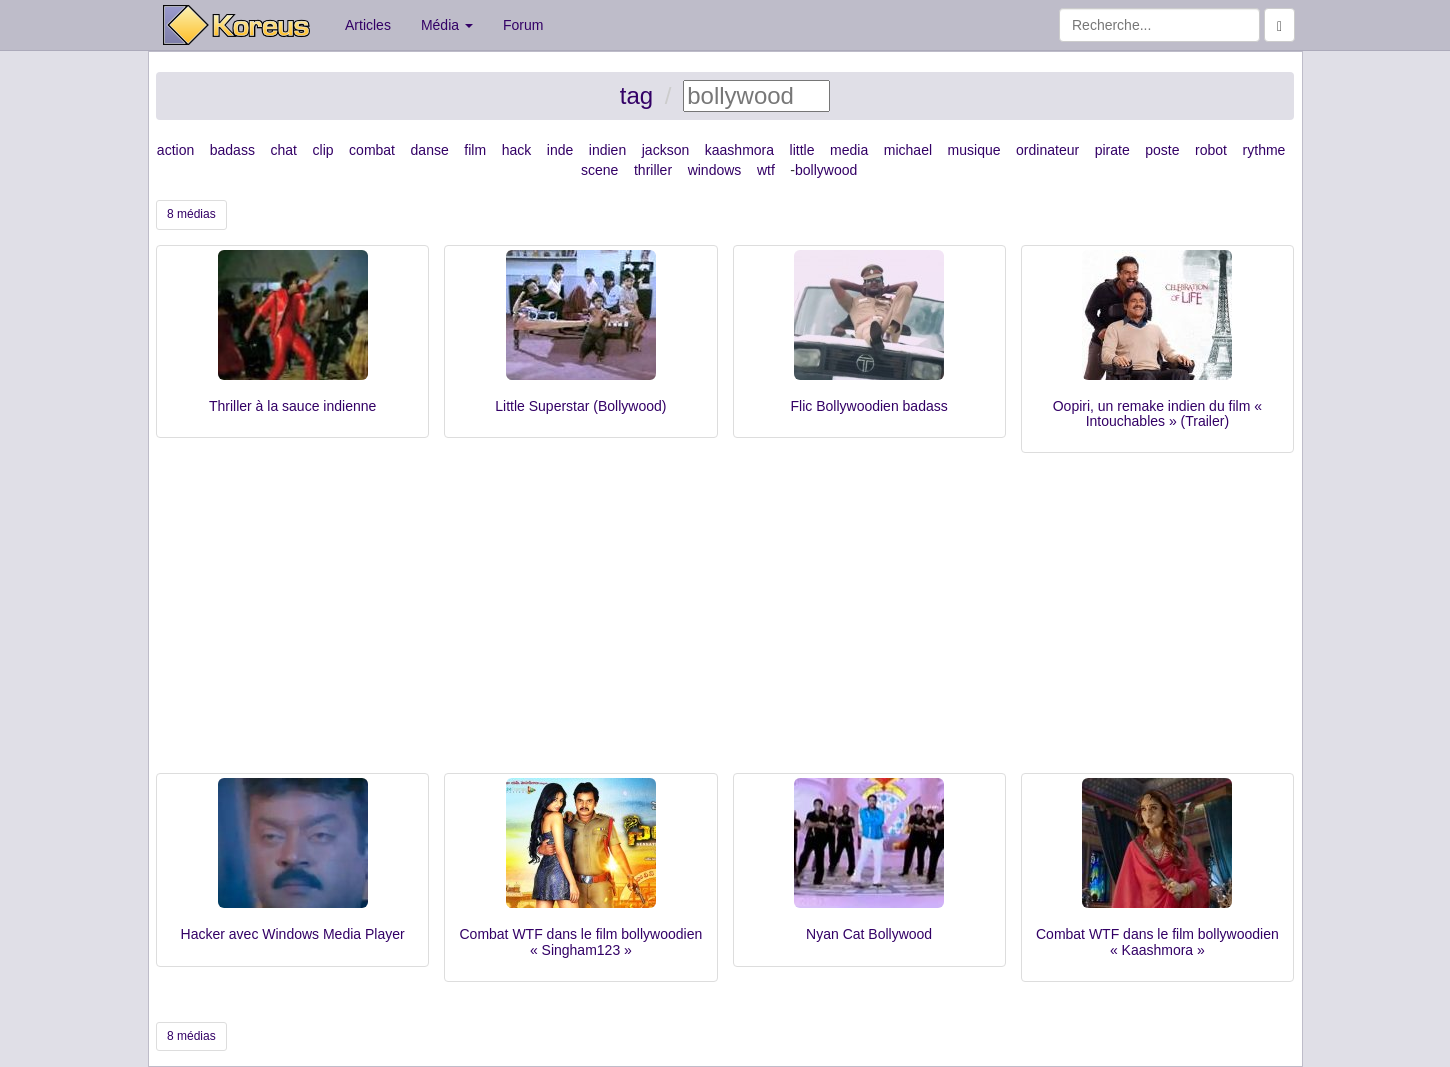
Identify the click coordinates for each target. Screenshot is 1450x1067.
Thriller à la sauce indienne (292, 406)
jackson (665, 150)
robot (1211, 150)
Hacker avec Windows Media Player (293, 934)
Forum (523, 25)
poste (1162, 150)
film (475, 150)
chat (283, 150)
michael (908, 150)
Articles (368, 25)
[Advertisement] (725, 623)
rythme (1264, 150)
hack (517, 150)
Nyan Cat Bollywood (869, 934)
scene (599, 170)
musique (974, 150)
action (175, 150)
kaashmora (739, 150)
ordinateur (1047, 150)
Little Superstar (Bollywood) (580, 406)
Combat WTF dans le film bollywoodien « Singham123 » (580, 941)
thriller (653, 170)
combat (372, 150)
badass (232, 150)
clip (323, 150)
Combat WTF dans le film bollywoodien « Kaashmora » (1157, 941)
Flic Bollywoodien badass (869, 406)
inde (560, 150)
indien (607, 150)
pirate (1112, 150)
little (802, 150)
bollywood (826, 170)
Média (447, 25)
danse (430, 150)
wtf (766, 170)
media (849, 150)
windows (715, 170)
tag (636, 95)
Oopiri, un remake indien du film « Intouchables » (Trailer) (1157, 413)
